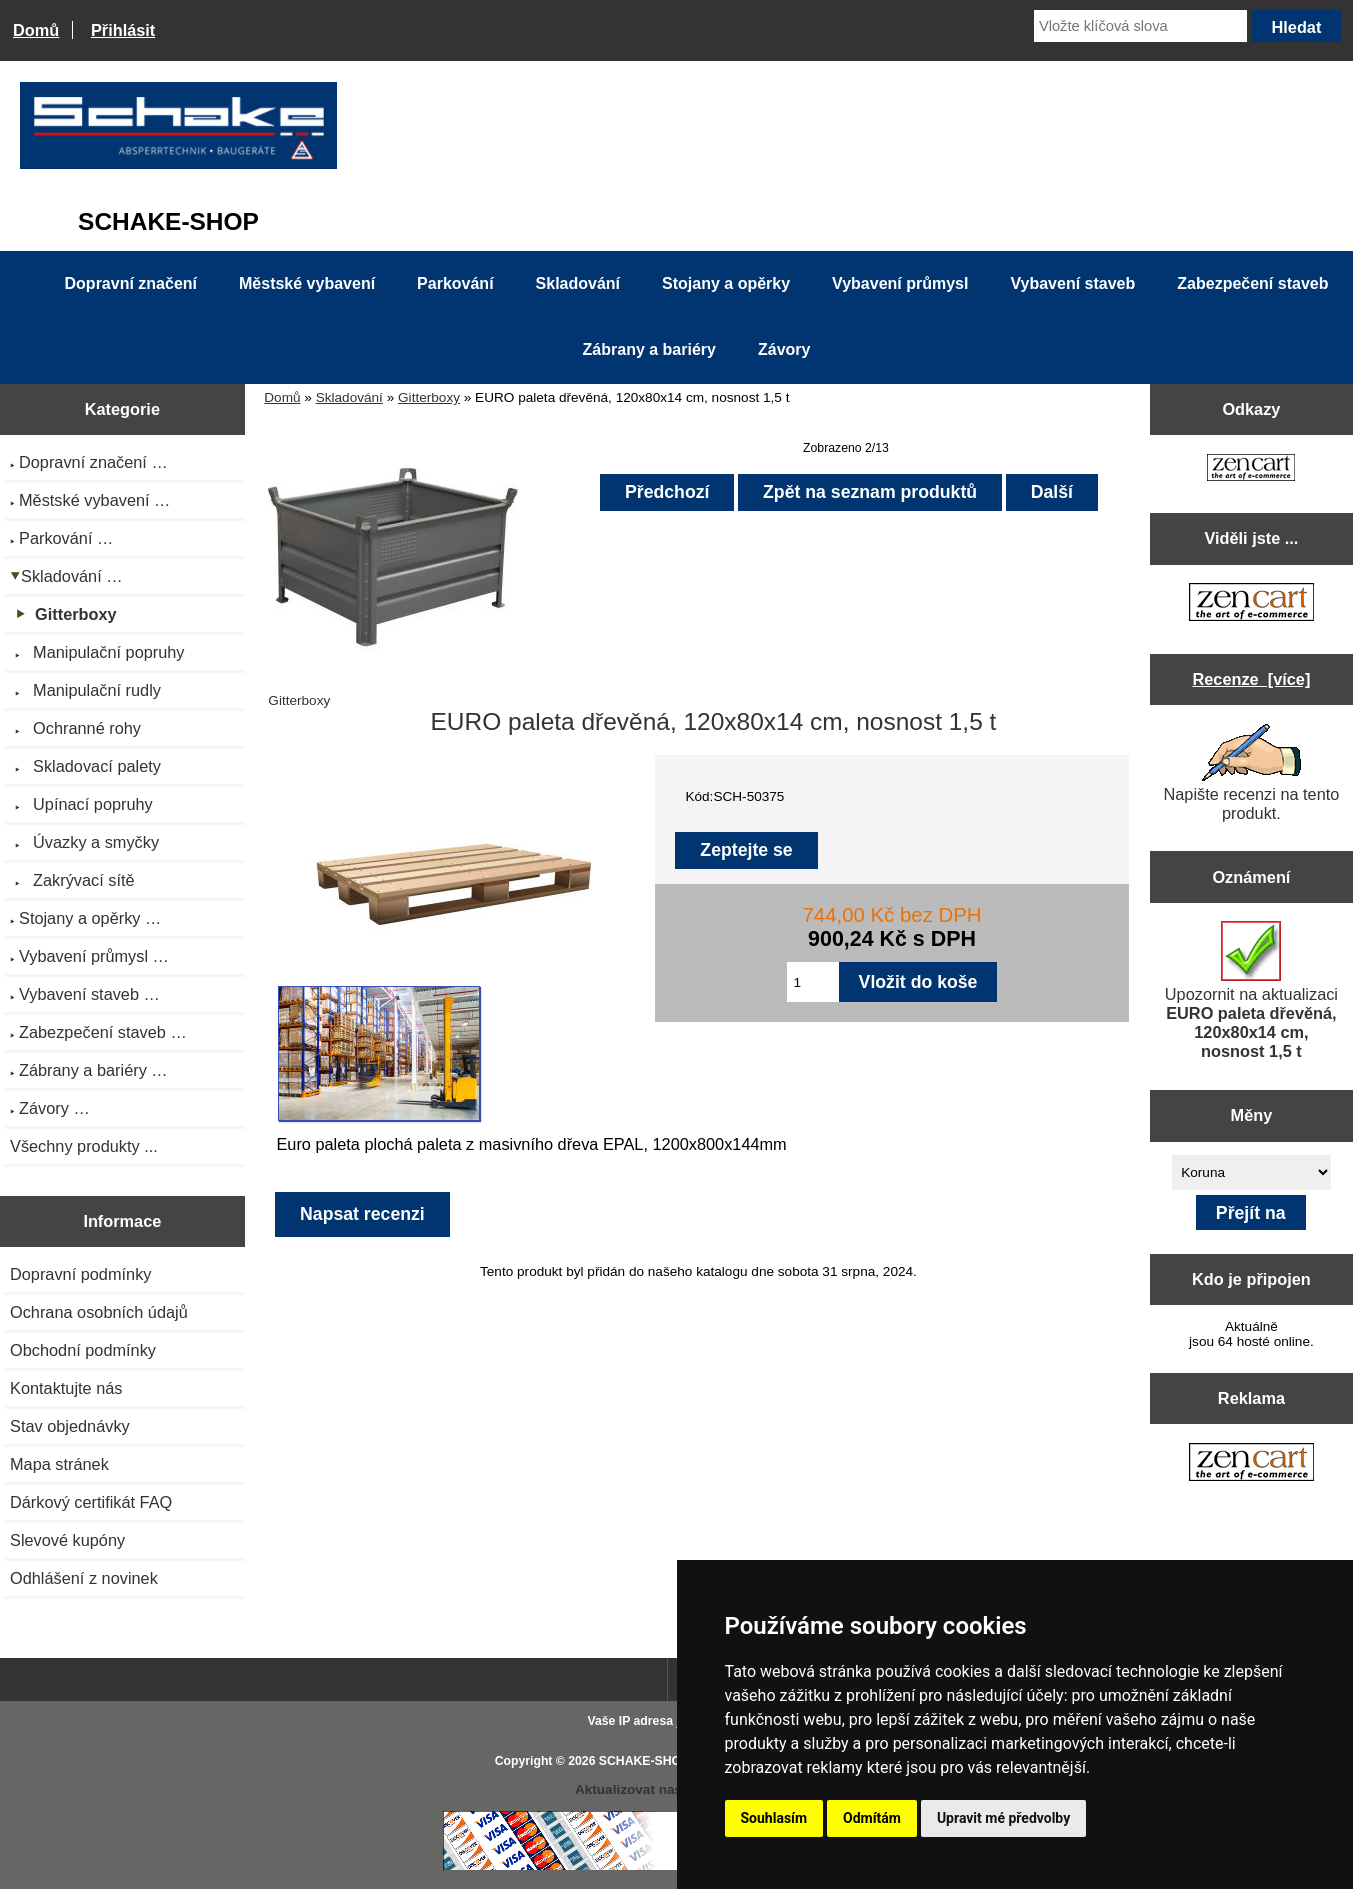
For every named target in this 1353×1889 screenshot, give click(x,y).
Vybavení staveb (1072, 283)
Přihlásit (123, 30)
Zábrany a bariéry (649, 349)
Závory (784, 349)
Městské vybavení (307, 283)
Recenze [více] (1251, 679)
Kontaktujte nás (66, 1388)
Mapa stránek (59, 1464)
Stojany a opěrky (726, 283)
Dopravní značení (131, 283)
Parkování (455, 283)
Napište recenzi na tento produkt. (1251, 773)
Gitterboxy (429, 397)
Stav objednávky (70, 1426)
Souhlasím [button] (774, 1818)
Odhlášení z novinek (84, 1578)
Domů (36, 30)
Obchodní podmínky (83, 1350)
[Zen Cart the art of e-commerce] (1251, 469)
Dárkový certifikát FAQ (91, 1502)
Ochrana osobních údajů (99, 1312)
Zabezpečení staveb (1252, 283)
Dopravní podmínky (80, 1274)
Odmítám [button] (872, 1818)
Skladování (349, 397)
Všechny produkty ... (84, 1146)
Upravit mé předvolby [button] (1003, 1818)
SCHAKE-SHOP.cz (651, 1761)
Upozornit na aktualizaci (1251, 990)
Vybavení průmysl (900, 283)
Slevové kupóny (67, 1540)
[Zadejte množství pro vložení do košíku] (813, 982)
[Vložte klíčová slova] (1140, 26)
